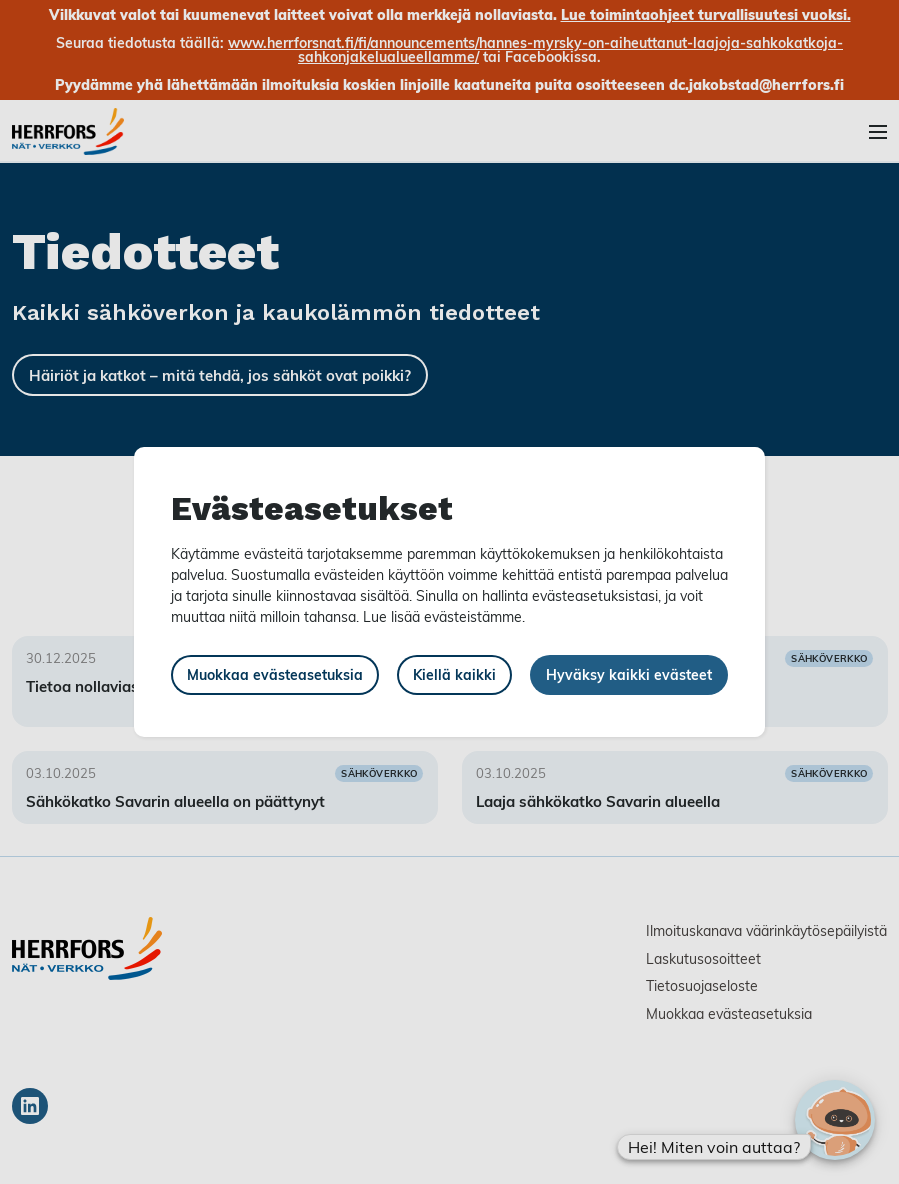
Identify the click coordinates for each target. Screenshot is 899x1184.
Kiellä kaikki (454, 674)
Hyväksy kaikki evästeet (629, 674)
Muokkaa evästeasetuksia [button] (275, 674)
